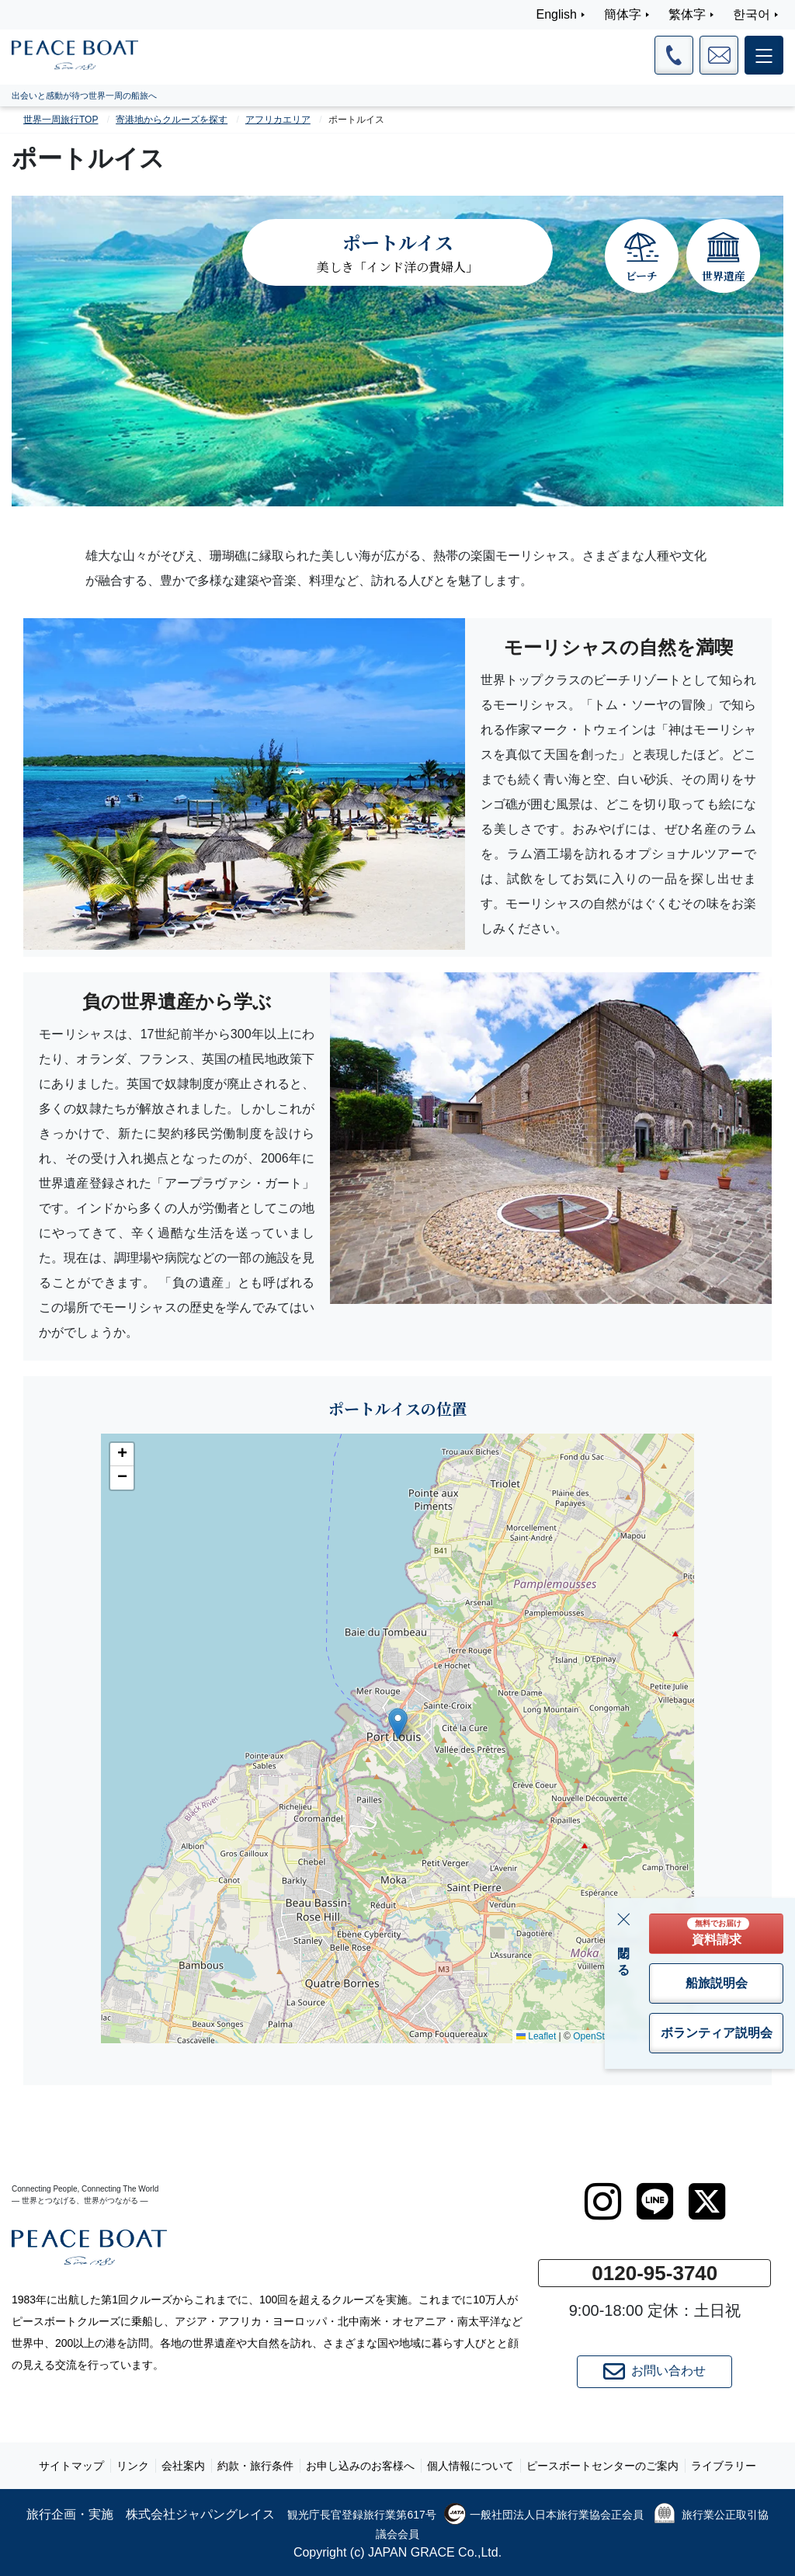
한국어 (751, 14)
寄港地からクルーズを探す (171, 119)
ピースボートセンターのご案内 (602, 2466)
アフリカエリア (278, 119)
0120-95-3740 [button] (654, 2273)
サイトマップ (71, 2466)
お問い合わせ (654, 2372)
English (556, 14)
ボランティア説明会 (716, 2032)
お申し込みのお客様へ (360, 2466)
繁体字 (687, 14)
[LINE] (655, 2201)
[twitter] (707, 2202)
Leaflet (536, 2036)
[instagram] (603, 2202)
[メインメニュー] (764, 55)
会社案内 (183, 2466)
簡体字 (622, 14)
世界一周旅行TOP (60, 119)
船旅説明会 (717, 1983)
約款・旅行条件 (255, 2466)
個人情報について (470, 2466)
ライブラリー (723, 2466)
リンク (132, 2466)
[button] (398, 1724)
